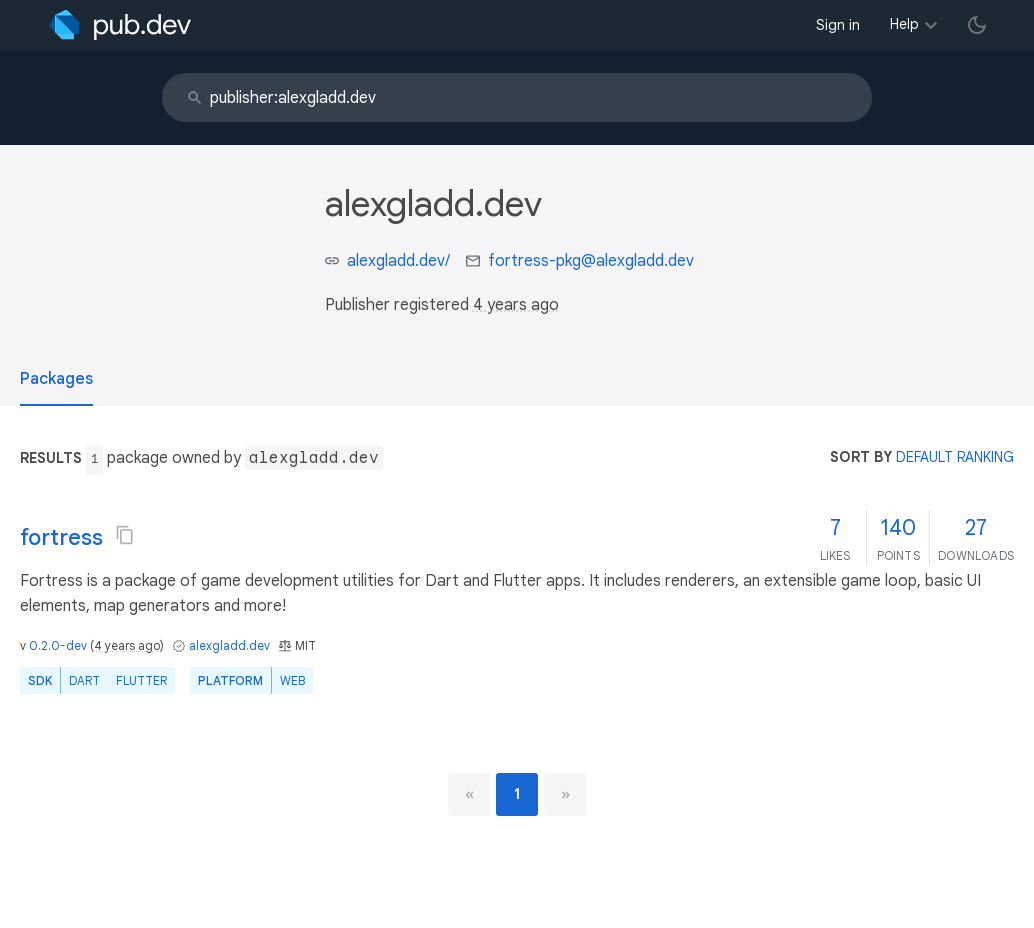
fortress (61, 537)
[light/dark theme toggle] (977, 25)
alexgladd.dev (229, 645)
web (292, 680)
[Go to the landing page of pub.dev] (120, 25)
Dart (84, 680)
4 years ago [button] (516, 305)
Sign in (838, 25)
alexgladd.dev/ (398, 261)
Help (904, 24)
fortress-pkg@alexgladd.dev (591, 261)
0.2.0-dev (58, 645)
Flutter (141, 680)
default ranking (955, 457)
